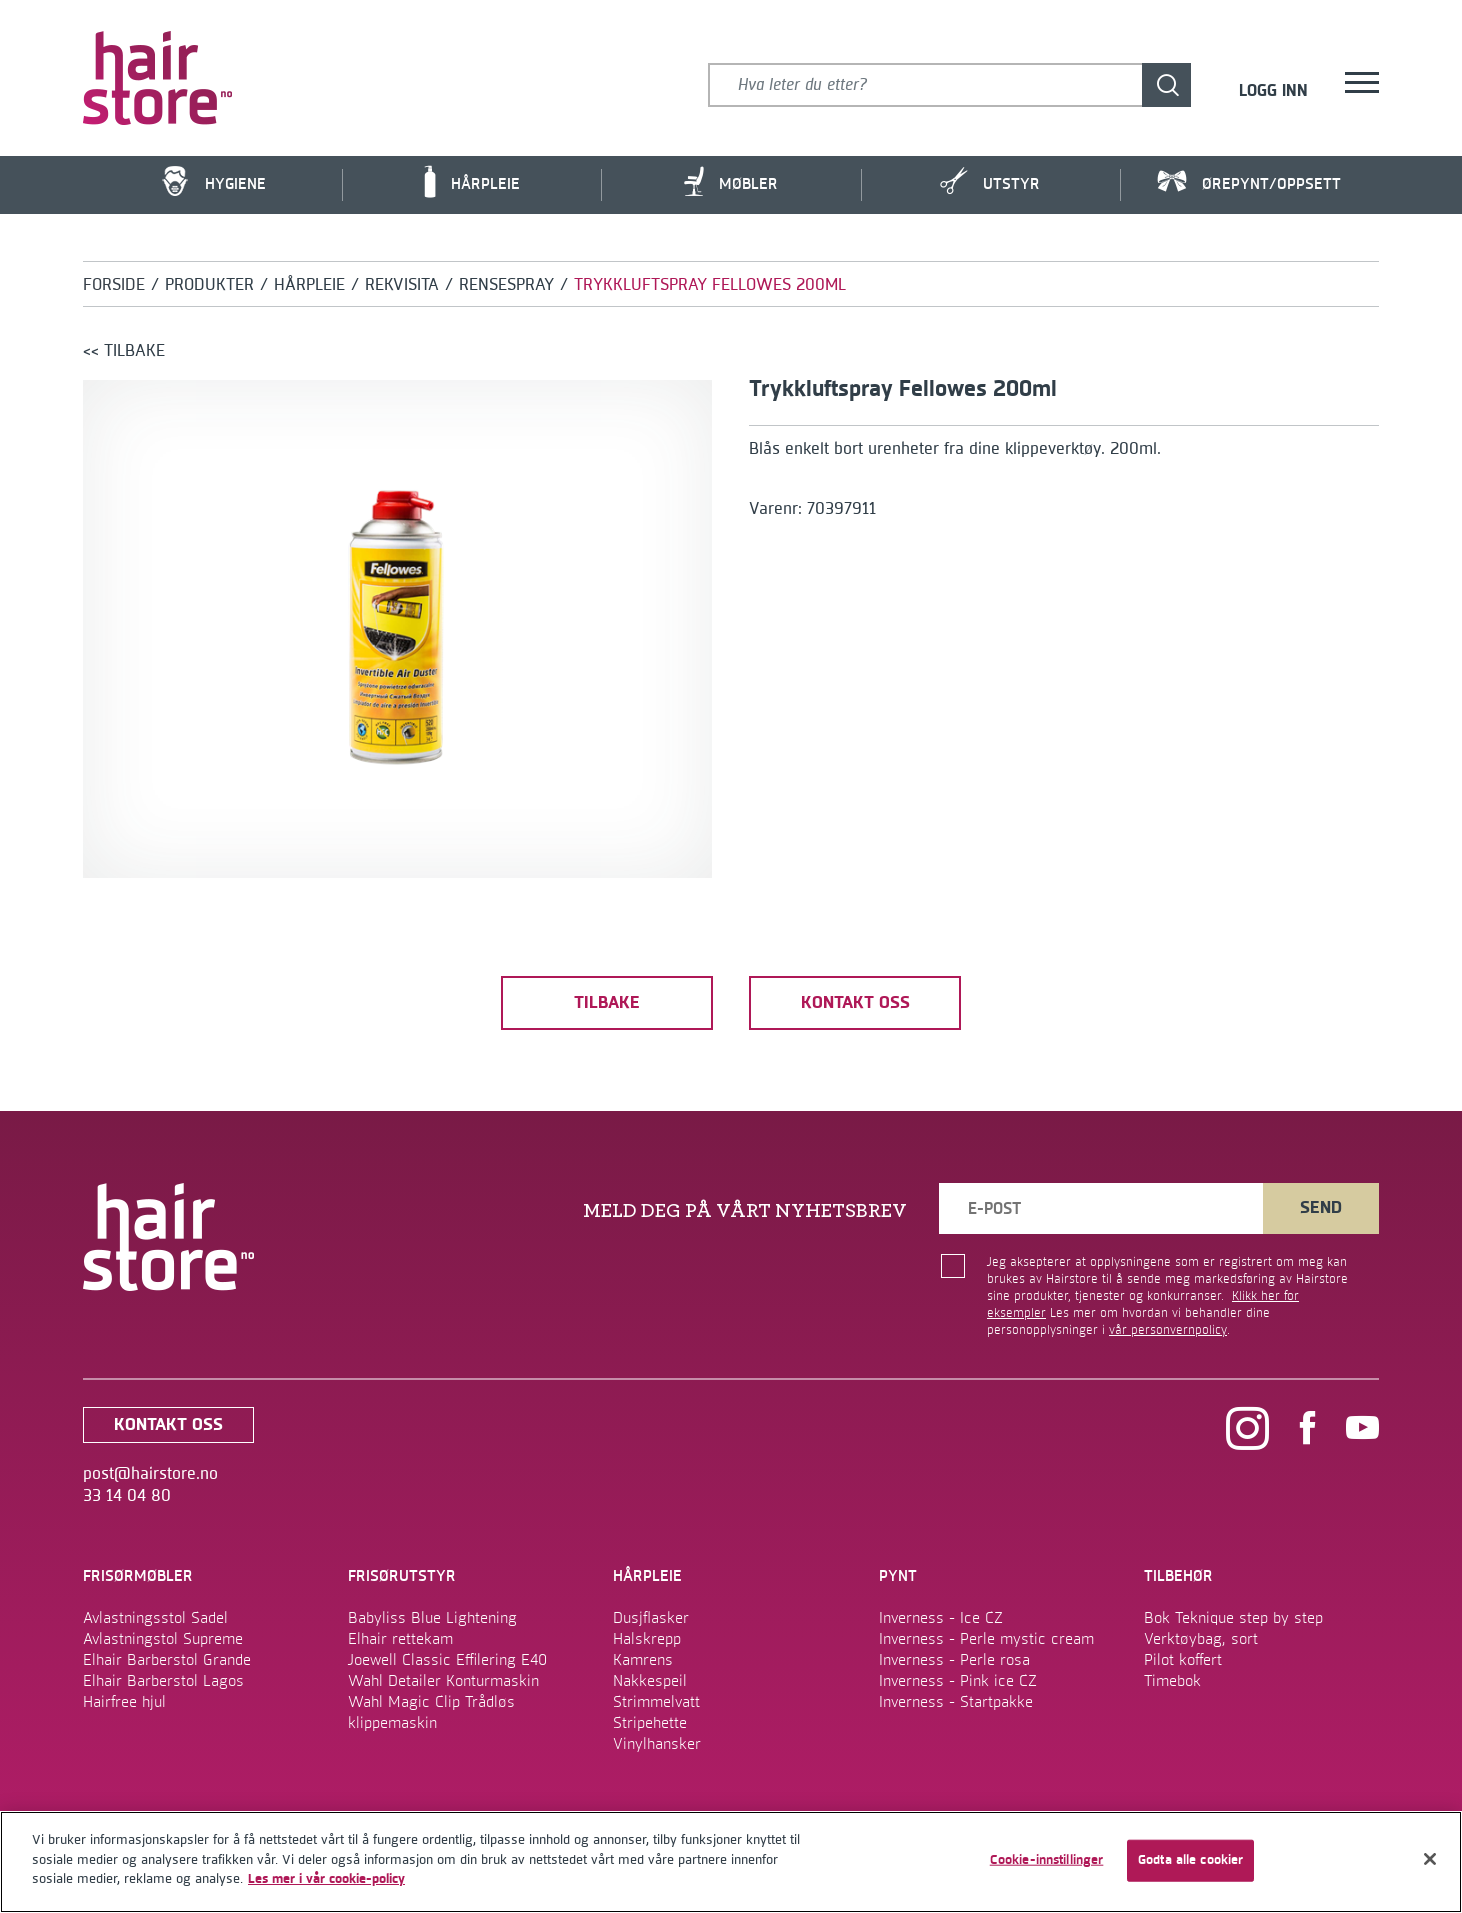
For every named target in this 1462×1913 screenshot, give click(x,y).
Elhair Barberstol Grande (167, 1660)
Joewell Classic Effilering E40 (447, 1660)
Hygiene (213, 181)
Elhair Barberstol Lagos (163, 1681)
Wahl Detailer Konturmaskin (443, 1681)
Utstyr (990, 181)
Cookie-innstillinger (1047, 1860)
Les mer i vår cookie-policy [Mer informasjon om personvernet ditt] (326, 1879)
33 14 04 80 (127, 1496)
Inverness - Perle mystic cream (986, 1639)
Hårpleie (472, 182)
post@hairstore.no (150, 1474)
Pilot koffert (1183, 1660)
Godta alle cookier (1190, 1860)
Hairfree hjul (124, 1702)
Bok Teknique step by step (1233, 1618)
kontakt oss (855, 1003)
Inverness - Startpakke (956, 1702)
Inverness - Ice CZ (941, 1618)
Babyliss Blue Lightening (432, 1618)
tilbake (607, 1003)
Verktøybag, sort (1201, 1639)
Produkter (209, 285)
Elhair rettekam (400, 1639)
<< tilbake (124, 351)
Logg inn (1273, 92)
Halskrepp (647, 1639)
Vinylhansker (657, 1744)
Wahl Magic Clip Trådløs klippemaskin (431, 1712)
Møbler (731, 181)
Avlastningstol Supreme (163, 1639)
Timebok (1172, 1681)
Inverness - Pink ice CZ (958, 1681)
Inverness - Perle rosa (954, 1660)
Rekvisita (402, 285)
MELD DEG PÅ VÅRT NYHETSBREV (745, 1211)
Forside (114, 285)
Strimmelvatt (656, 1702)
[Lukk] (1430, 1859)
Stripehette (650, 1723)
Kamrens (643, 1660)
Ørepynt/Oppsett (1249, 182)
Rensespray (506, 285)
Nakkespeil (650, 1681)
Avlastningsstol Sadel (155, 1618)
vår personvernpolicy (1168, 1330)
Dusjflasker (651, 1618)
